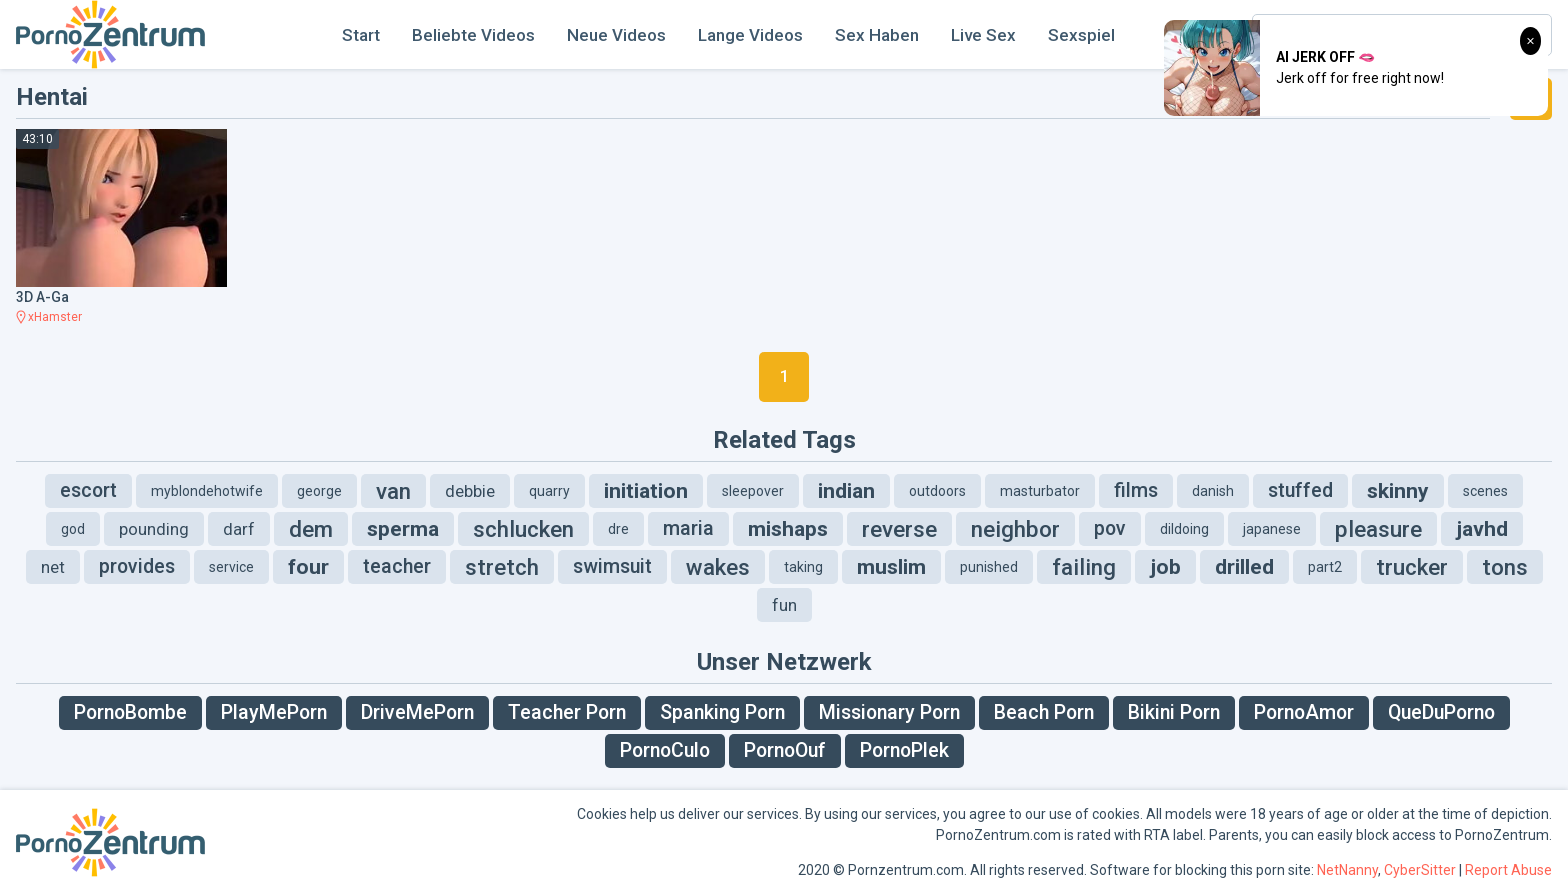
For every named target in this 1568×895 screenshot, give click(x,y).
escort (88, 490)
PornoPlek (904, 750)
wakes (718, 567)
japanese (1272, 529)
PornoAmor (1304, 712)
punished (989, 567)
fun (784, 605)
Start (361, 35)
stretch (502, 567)
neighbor (1015, 529)
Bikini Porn (1174, 712)
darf (239, 529)
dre (618, 529)
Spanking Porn (722, 712)
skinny (1398, 491)
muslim (891, 567)
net (53, 567)
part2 (1325, 567)
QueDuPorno (1441, 712)
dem (311, 529)
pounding (154, 529)
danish (1213, 491)
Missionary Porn (889, 712)
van (393, 491)
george (319, 491)
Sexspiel (1081, 35)
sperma (403, 529)
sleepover (753, 491)
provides (137, 566)
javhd (1482, 529)
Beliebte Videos (473, 35)
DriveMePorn (417, 712)
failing (1084, 567)
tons (1505, 567)
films (1136, 490)
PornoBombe (130, 712)
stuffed (1300, 490)
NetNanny (1347, 870)
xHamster (55, 317)
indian (846, 491)
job (1165, 567)
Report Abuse (1508, 870)
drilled (1244, 567)
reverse (899, 529)
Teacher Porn (567, 712)
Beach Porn (1044, 712)
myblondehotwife (207, 491)
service (231, 567)
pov (1110, 528)
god (73, 529)
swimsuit (612, 566)
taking (803, 567)
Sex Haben (877, 35)
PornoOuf (785, 750)
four (308, 567)
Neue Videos (616, 35)
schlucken (523, 529)
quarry (549, 491)
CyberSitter (1420, 870)
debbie (470, 491)
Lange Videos (750, 35)
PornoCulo (665, 750)
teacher (397, 566)
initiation (646, 491)
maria (688, 528)
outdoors (937, 491)
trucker (1412, 567)
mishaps (788, 529)
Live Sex (983, 35)
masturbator (1040, 491)
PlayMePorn (274, 712)
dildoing (1184, 529)
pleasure (1378, 529)
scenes (1485, 491)
